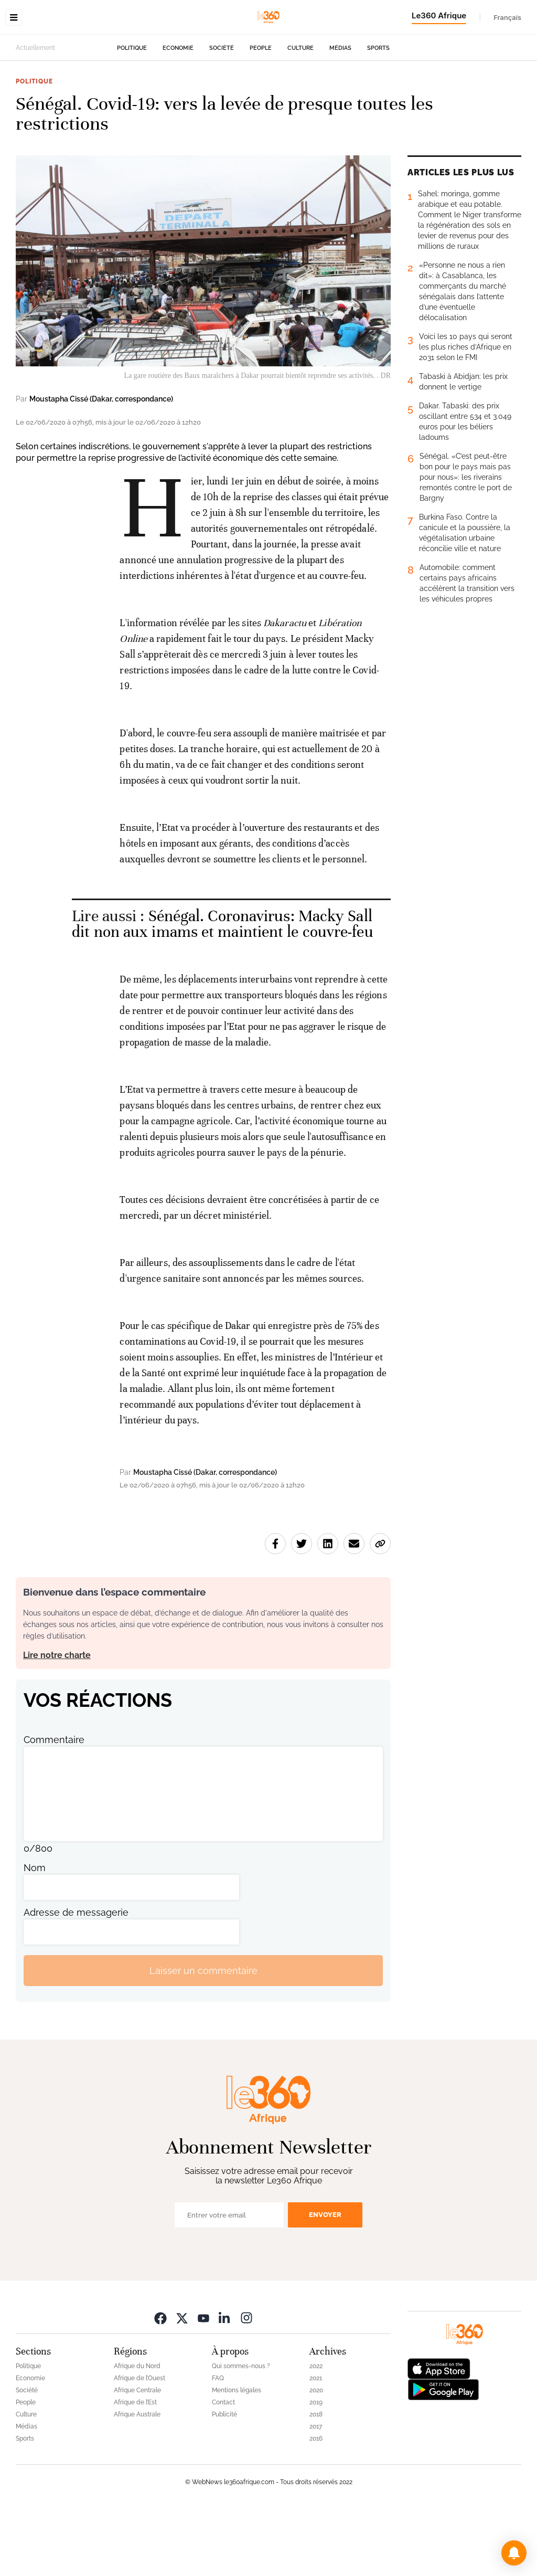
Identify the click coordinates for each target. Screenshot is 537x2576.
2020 (316, 2456)
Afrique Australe (137, 2480)
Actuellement (35, 114)
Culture (300, 114)
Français (507, 17)
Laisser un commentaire (203, 2036)
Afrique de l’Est (135, 2468)
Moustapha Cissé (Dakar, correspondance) (101, 465)
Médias (340, 114)
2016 (316, 2504)
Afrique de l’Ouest (139, 2444)
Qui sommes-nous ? (241, 2432)
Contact (223, 2468)
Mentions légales (236, 2456)
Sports (378, 114)
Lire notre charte (57, 1721)
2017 (315, 2492)
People (261, 114)
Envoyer (325, 2281)
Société (221, 114)
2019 (316, 2468)
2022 (316, 2432)
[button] (514, 2553)
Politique (132, 114)
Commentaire (54, 1805)
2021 (315, 2444)
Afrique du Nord (137, 2432)
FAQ (218, 2444)
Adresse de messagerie (76, 1978)
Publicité (224, 2480)
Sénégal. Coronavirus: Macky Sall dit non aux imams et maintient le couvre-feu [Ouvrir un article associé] (222, 990)
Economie (178, 114)
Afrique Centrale (137, 2456)
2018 (316, 2480)
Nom (35, 1933)
